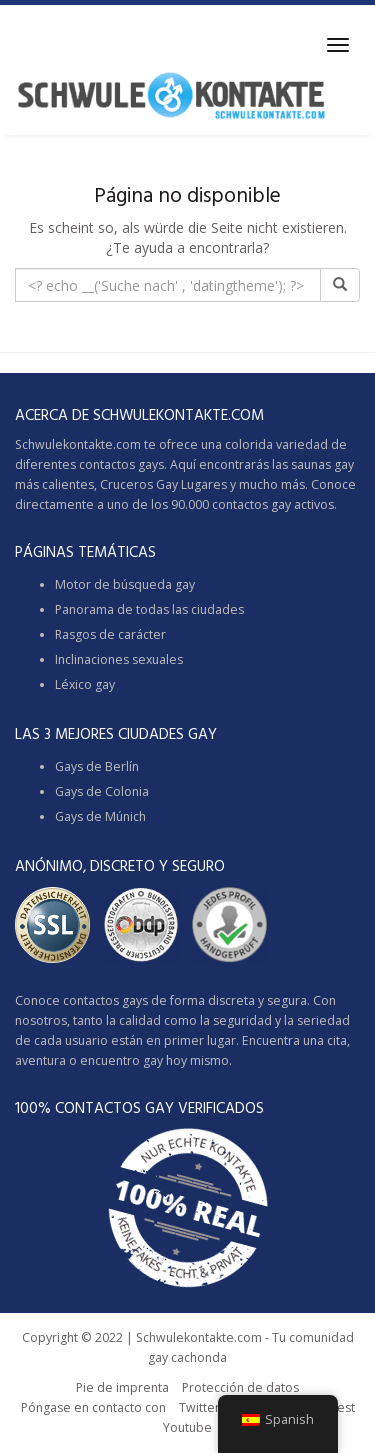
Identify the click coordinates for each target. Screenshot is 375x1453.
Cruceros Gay (139, 484)
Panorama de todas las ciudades (149, 609)
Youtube (187, 1427)
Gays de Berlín (97, 766)
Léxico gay (85, 684)
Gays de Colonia (102, 791)
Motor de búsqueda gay (125, 584)
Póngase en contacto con (93, 1407)
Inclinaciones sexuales (119, 659)
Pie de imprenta (122, 1387)
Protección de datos (240, 1387)
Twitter (199, 1407)
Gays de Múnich (100, 816)
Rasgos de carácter (110, 634)
